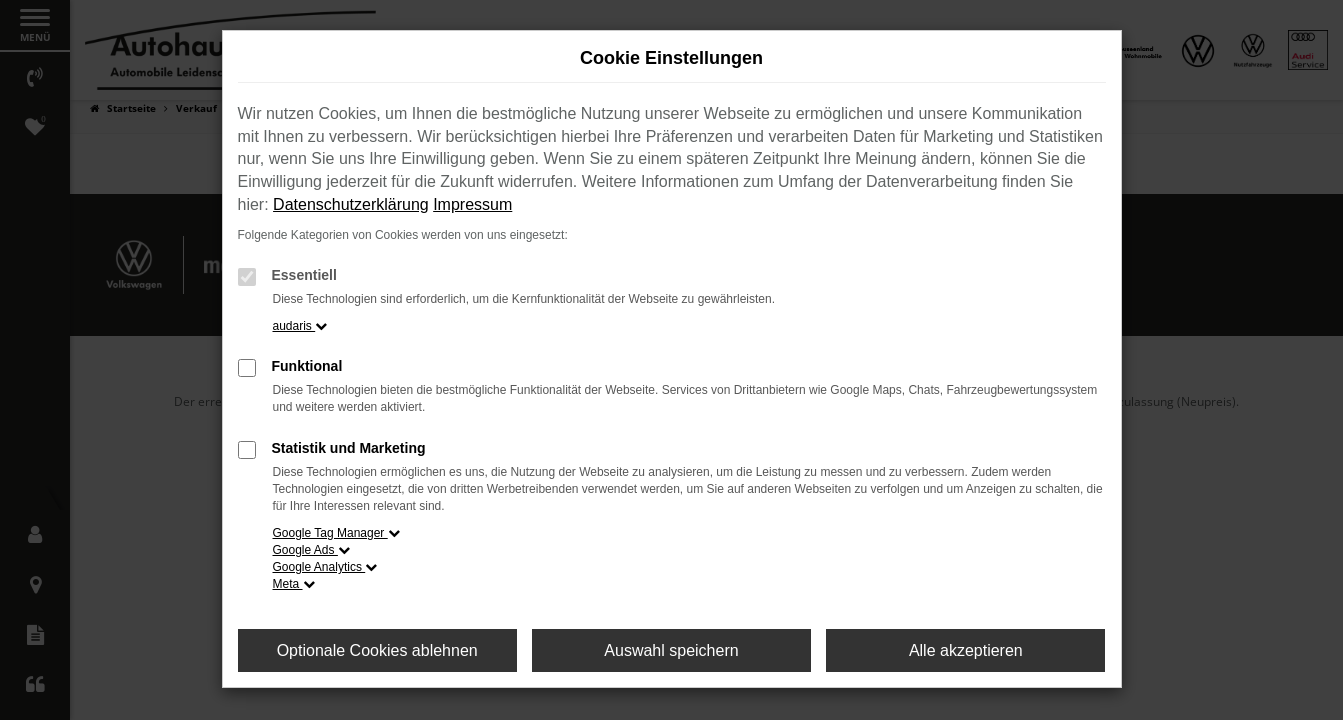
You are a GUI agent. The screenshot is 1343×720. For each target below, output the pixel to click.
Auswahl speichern (671, 650)
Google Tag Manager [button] (336, 533)
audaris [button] (300, 326)
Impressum (472, 204)
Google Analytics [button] (325, 567)
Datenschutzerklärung (351, 204)
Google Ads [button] (311, 550)
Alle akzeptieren (966, 650)
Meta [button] (294, 584)
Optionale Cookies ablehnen (377, 650)
